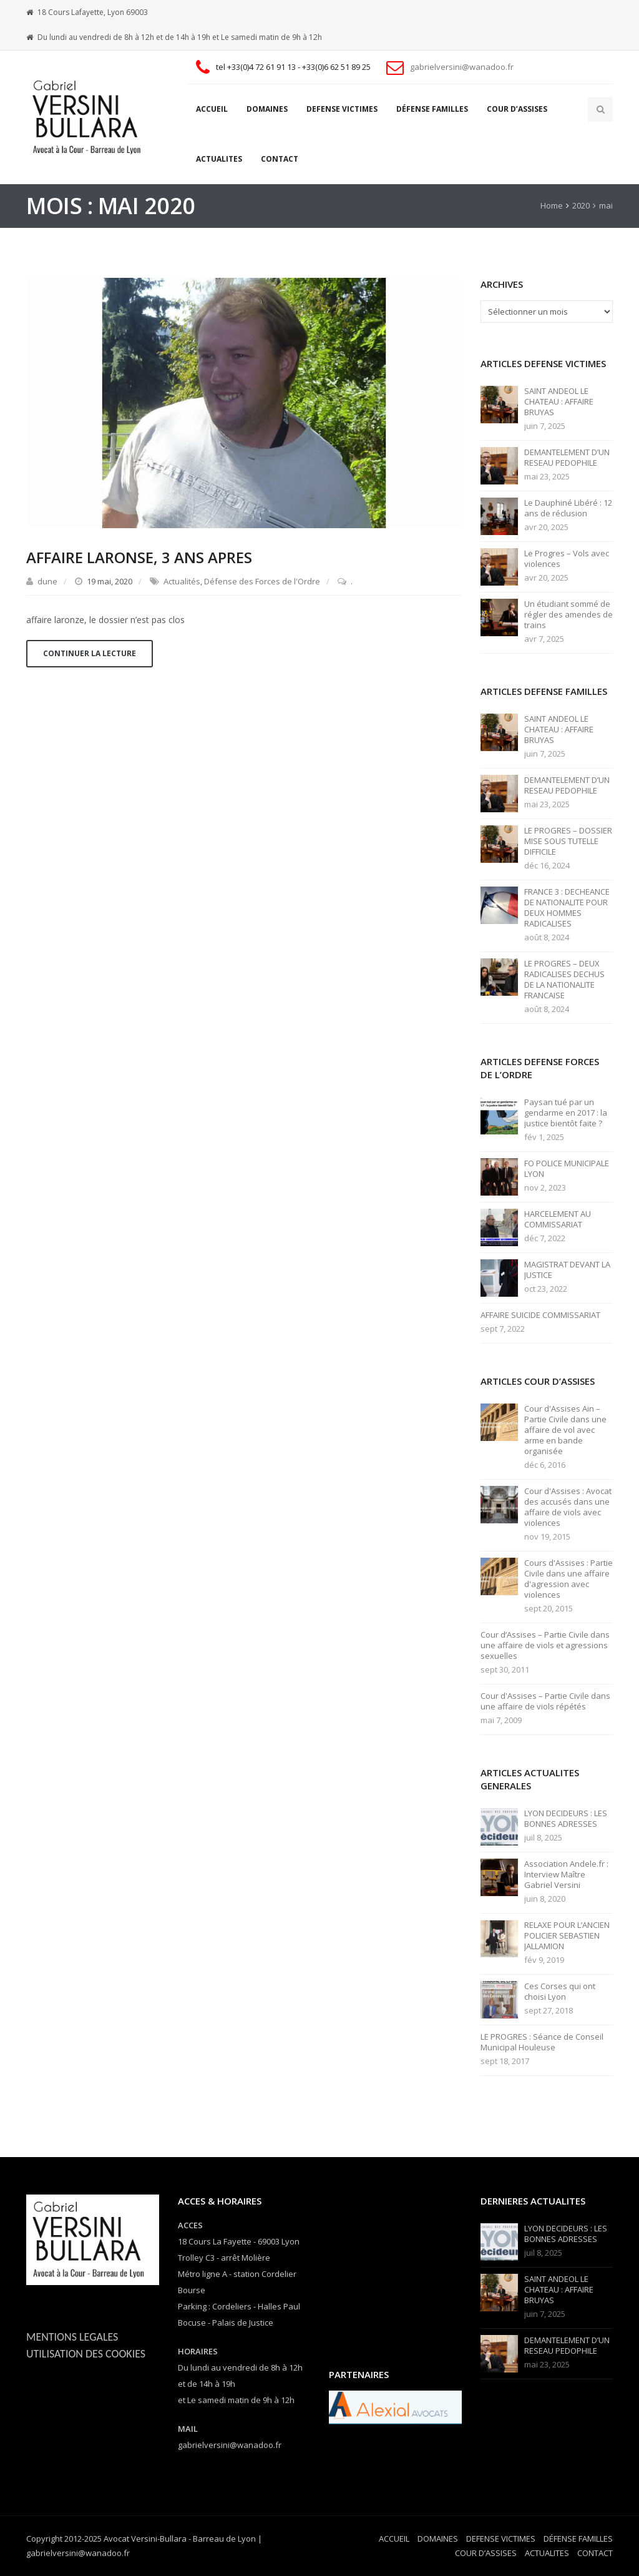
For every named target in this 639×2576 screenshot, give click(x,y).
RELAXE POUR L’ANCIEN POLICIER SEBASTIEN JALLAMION (567, 1936)
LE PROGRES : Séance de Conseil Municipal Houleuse (541, 2042)
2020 (581, 205)
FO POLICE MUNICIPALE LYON (566, 1168)
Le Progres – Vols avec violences (566, 558)
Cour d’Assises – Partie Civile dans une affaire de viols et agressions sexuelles (545, 1645)
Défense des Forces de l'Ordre (262, 581)
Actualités (181, 581)
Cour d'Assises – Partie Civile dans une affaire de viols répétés (545, 1701)
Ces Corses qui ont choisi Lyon (559, 1991)
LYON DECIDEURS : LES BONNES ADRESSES (565, 1818)
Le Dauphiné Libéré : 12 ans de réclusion (568, 508)
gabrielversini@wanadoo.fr (462, 66)
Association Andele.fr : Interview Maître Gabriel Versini (566, 1874)
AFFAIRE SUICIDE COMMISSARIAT (540, 1315)
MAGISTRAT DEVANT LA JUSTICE (567, 1270)
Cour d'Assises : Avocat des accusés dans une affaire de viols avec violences (568, 1507)
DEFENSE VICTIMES (342, 109)
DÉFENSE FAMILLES (432, 109)
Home (551, 205)
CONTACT (279, 159)
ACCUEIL (212, 109)
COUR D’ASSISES (517, 109)
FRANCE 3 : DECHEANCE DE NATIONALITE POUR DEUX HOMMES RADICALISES (567, 908)
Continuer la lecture (89, 653)
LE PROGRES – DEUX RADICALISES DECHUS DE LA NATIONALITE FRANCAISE (564, 979)
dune (47, 581)
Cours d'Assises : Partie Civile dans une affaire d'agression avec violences (568, 1579)
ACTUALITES (219, 159)
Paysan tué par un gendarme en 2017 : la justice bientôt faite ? (565, 1113)
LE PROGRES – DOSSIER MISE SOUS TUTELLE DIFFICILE (568, 841)
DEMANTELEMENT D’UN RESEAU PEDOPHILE (567, 457)
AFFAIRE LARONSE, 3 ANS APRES (139, 557)
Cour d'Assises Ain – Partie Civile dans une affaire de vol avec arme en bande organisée (565, 1430)
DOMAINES (267, 109)
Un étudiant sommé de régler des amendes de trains (568, 615)
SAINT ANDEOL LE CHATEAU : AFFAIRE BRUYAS (558, 402)
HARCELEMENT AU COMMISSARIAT (557, 1219)
